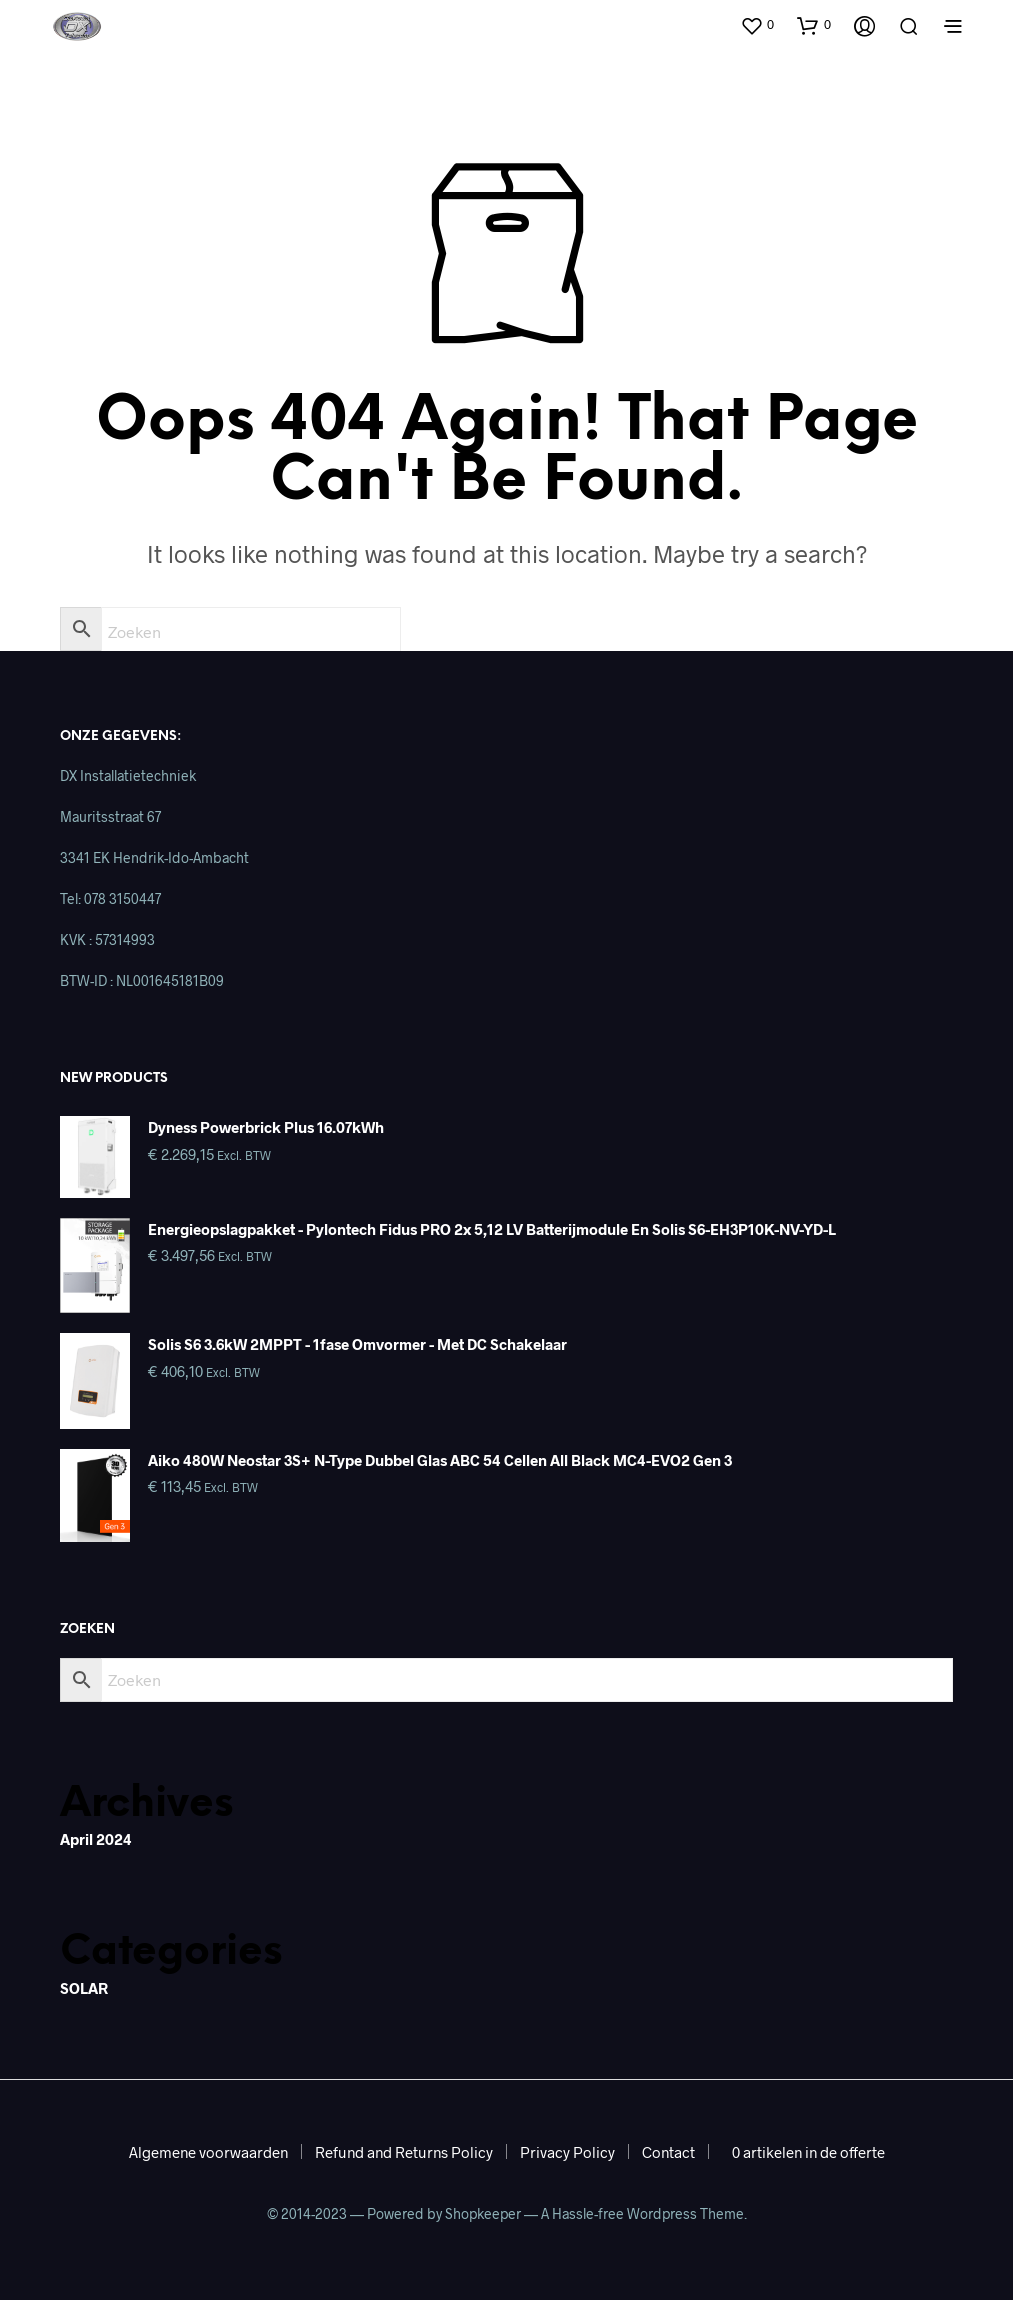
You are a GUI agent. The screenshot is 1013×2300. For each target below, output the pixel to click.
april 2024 (96, 1839)
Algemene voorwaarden (208, 2152)
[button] (757, 25)
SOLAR (84, 1988)
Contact (668, 2152)
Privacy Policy (567, 2152)
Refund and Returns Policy (404, 2152)
